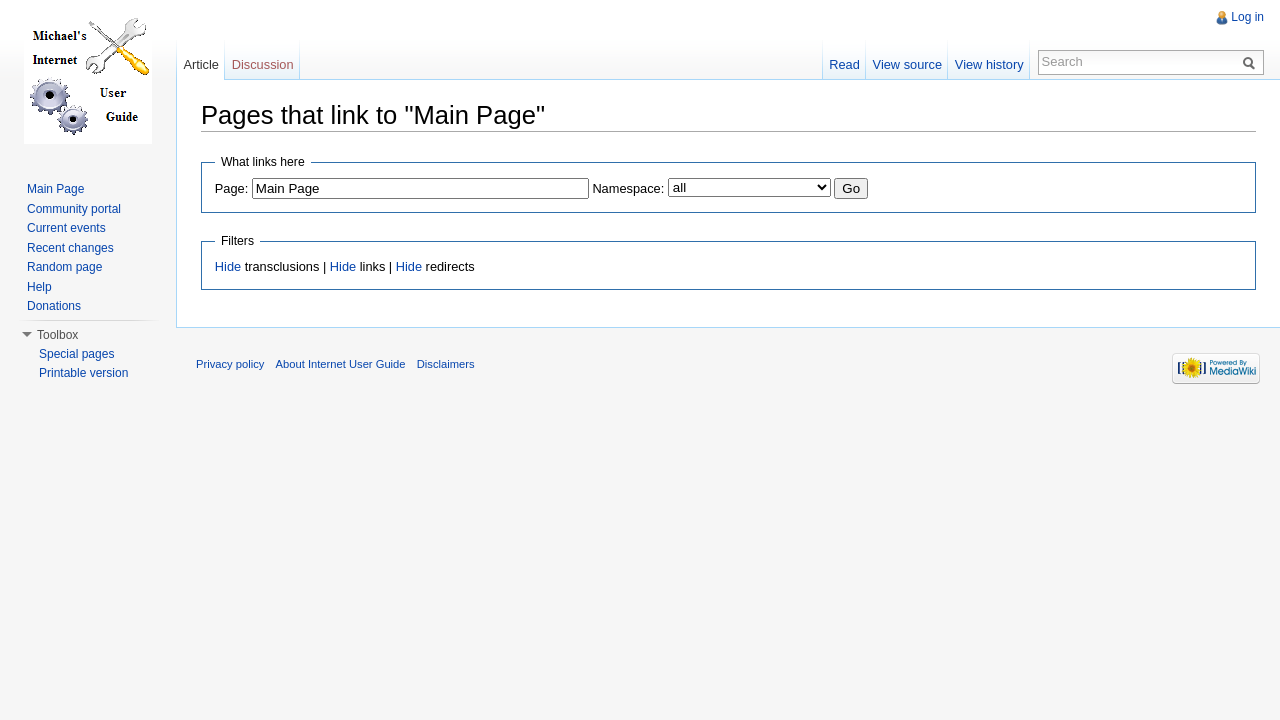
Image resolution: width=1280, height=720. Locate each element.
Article (201, 64)
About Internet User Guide (341, 364)
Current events (66, 228)
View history (989, 64)
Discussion (263, 64)
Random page (64, 267)
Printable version (83, 373)
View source (907, 64)
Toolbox (57, 335)
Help (39, 287)
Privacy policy (230, 364)
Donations (54, 306)
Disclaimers (446, 364)
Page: (231, 188)
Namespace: (628, 188)
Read (844, 64)
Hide (228, 266)
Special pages (76, 354)
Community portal (74, 209)
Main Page (55, 189)
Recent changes (70, 248)
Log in (1247, 17)
